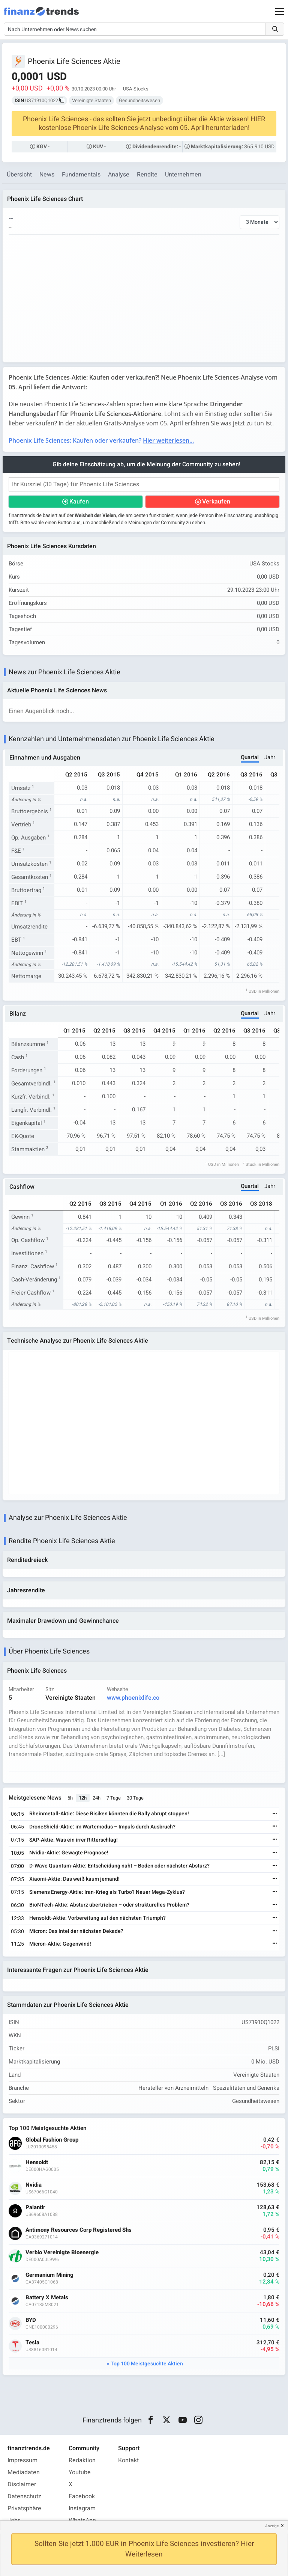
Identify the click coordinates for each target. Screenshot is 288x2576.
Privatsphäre (24, 2509)
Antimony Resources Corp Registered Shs (79, 2230)
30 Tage (135, 1798)
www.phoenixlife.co (133, 1698)
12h (83, 1798)
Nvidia (34, 2185)
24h (96, 1798)
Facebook (82, 2497)
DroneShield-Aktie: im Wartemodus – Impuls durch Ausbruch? (102, 1827)
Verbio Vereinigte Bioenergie (62, 2253)
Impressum (23, 2461)
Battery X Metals (47, 2298)
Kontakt (128, 2461)
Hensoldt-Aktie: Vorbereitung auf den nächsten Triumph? (97, 1919)
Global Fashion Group (52, 2140)
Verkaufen (216, 501)
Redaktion (82, 2461)
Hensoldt (37, 2163)
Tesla (32, 2343)
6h (70, 1798)
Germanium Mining (50, 2275)
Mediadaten (24, 2473)
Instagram (82, 2509)
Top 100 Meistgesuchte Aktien (147, 2364)
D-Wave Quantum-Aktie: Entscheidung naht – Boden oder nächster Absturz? (119, 1866)
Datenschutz (24, 2497)
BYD (31, 2320)
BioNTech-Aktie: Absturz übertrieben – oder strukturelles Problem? (109, 1906)
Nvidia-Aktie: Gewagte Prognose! (68, 1853)
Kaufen (79, 501)
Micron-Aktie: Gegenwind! (60, 1944)
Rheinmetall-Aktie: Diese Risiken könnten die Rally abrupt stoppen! (109, 1814)
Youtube (80, 2473)
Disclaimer (22, 2485)
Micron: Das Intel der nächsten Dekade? (76, 1931)
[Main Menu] (279, 11)
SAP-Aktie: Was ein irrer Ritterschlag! (73, 1840)
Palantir (35, 2208)
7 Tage (113, 1798)
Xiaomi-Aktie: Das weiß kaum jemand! (74, 1879)
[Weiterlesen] (275, 1814)
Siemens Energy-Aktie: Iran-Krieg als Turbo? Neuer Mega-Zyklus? (107, 1892)
